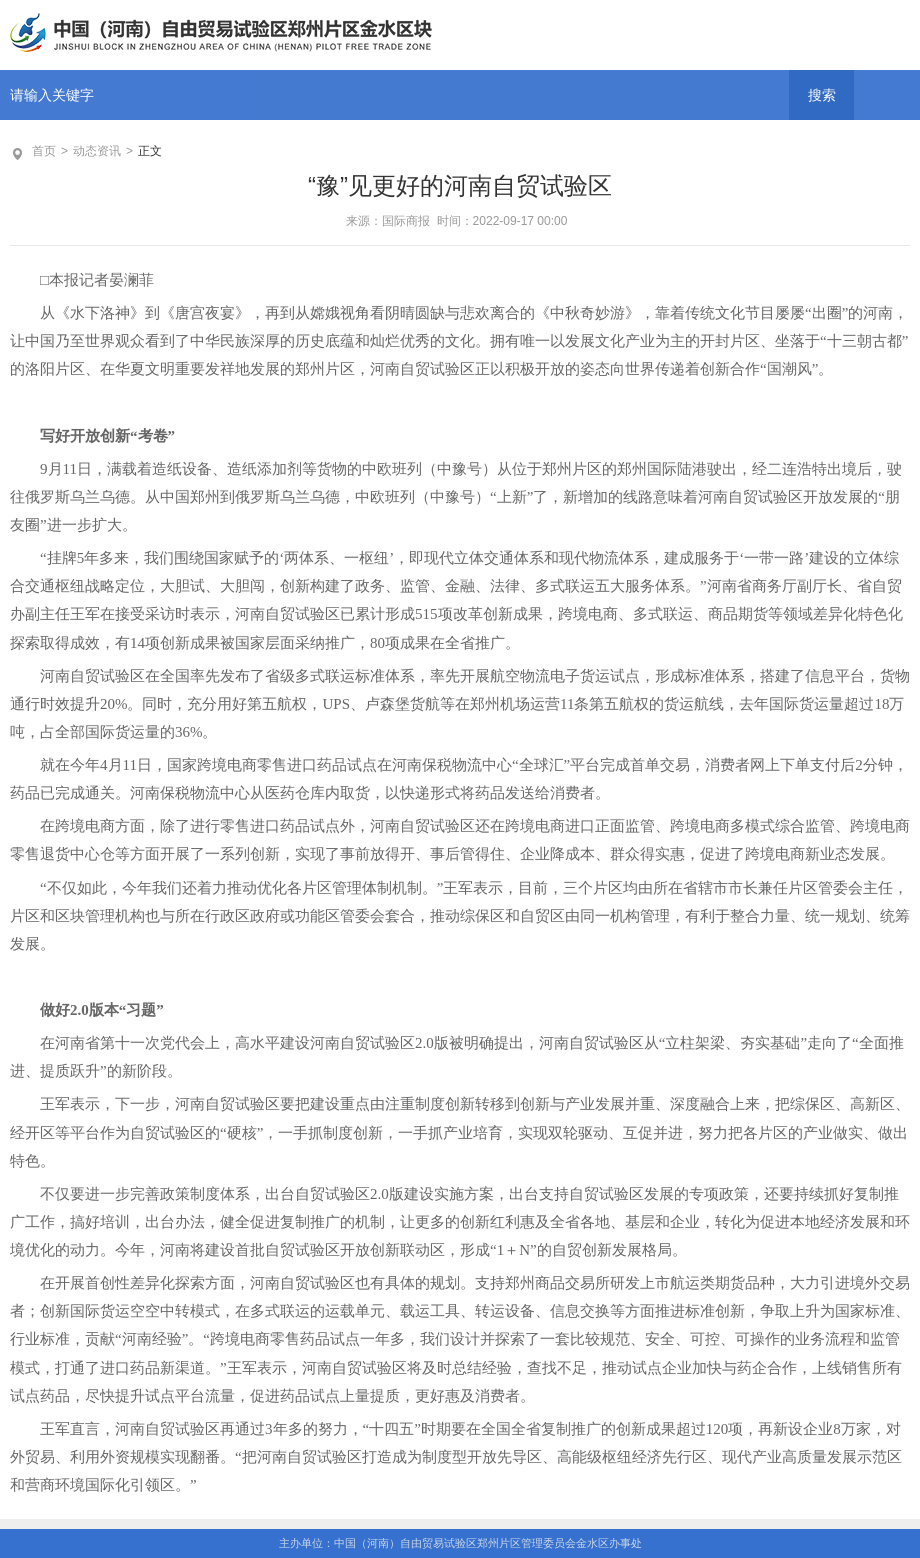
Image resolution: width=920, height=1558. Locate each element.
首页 (44, 151)
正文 (150, 151)
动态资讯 (97, 151)
